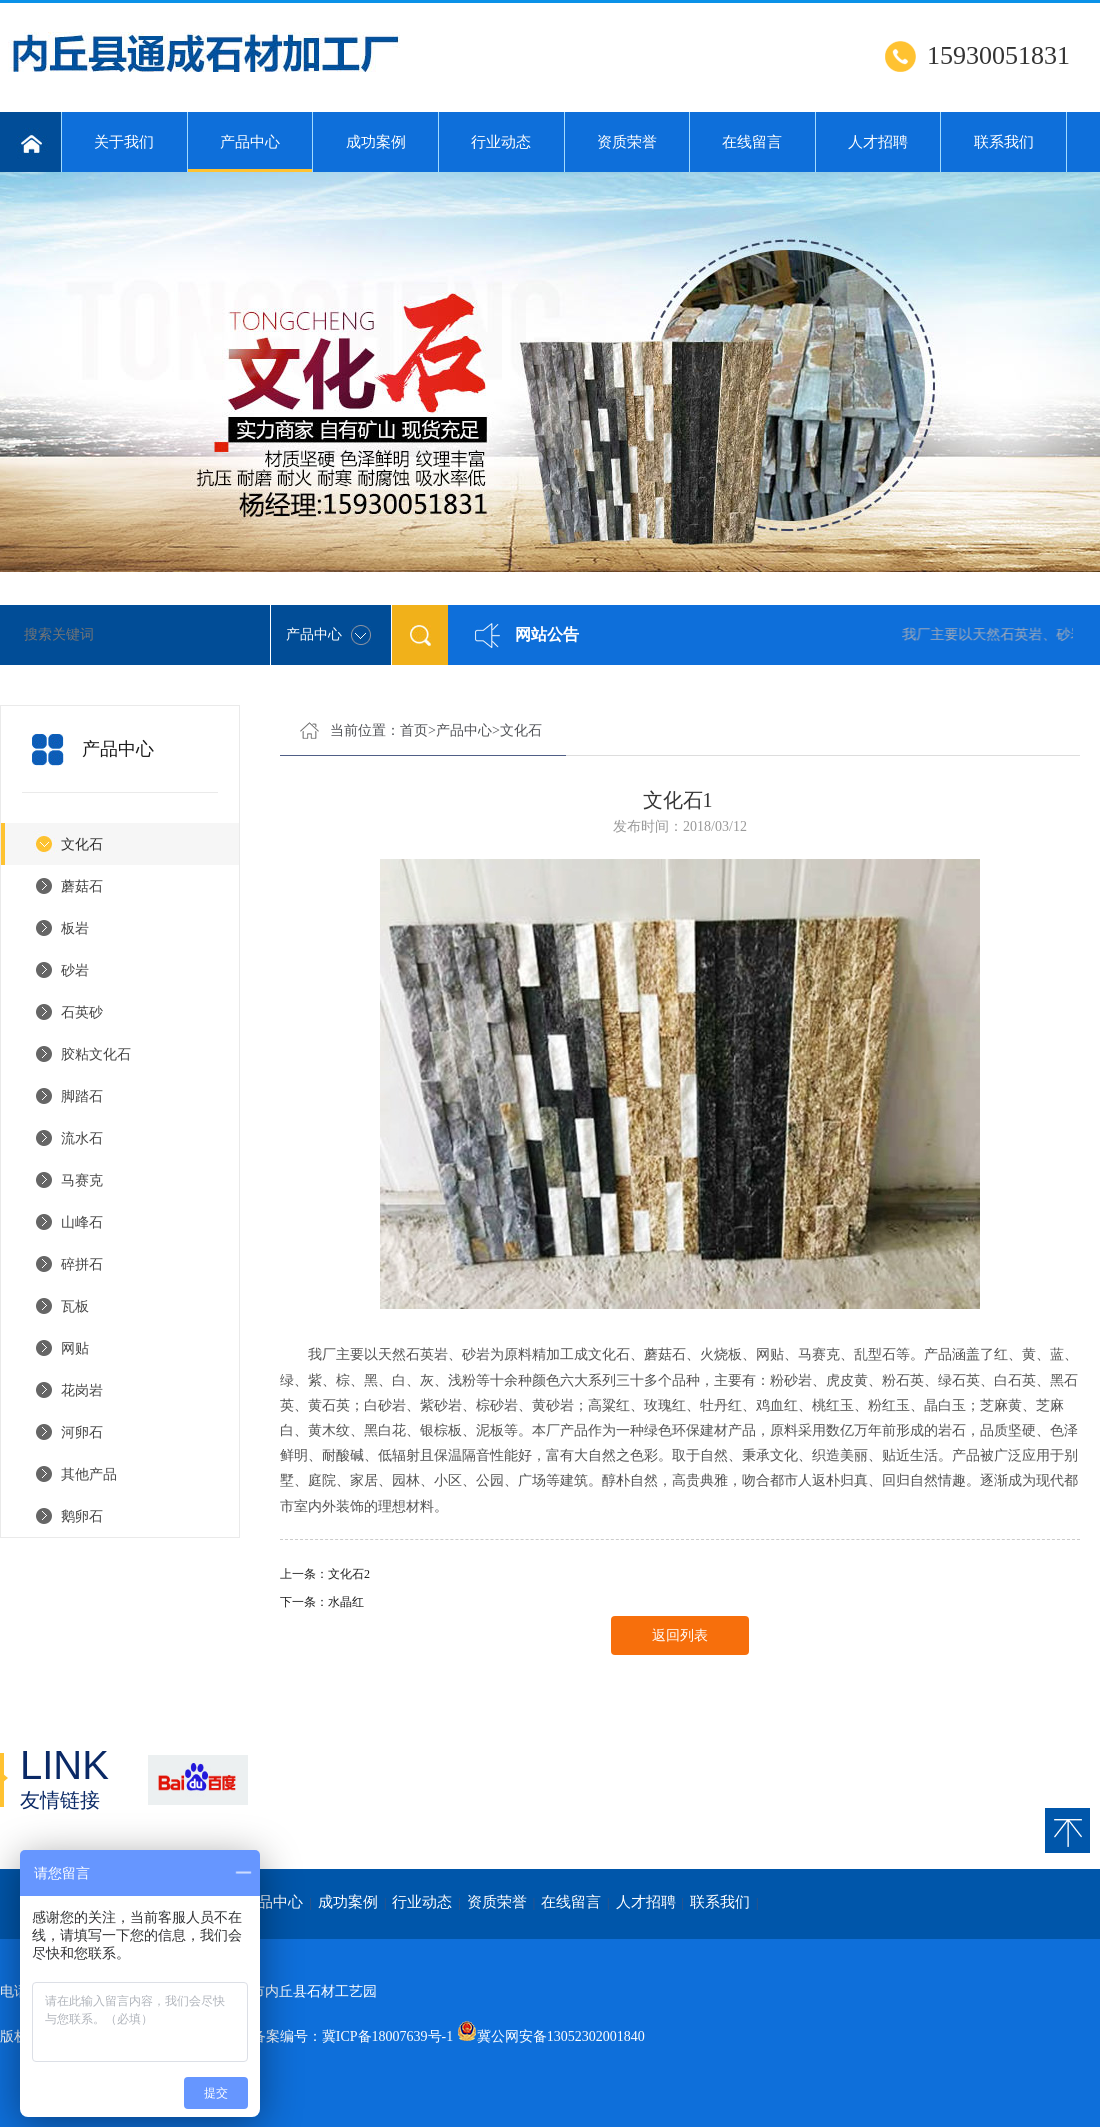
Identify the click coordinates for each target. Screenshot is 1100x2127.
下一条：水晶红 (322, 1602)
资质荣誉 (627, 142)
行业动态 (501, 142)
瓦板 (75, 1306)
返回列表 (680, 1635)
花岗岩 (82, 1390)
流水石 (82, 1138)
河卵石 (82, 1432)
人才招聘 (878, 142)
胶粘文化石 (96, 1054)
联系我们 (1004, 142)
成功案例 (376, 142)
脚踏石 (82, 1096)
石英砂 (82, 1012)
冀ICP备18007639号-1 (387, 2036)
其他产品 (89, 1474)
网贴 (75, 1348)
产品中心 (250, 153)
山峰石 (82, 1222)
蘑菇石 (82, 886)
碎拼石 (82, 1264)
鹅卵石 (82, 1516)
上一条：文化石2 (325, 1574)
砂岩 (75, 970)
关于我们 (124, 142)
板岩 (75, 928)
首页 (414, 730)
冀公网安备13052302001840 (561, 2036)
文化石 (82, 844)
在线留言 (752, 142)
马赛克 (82, 1180)
